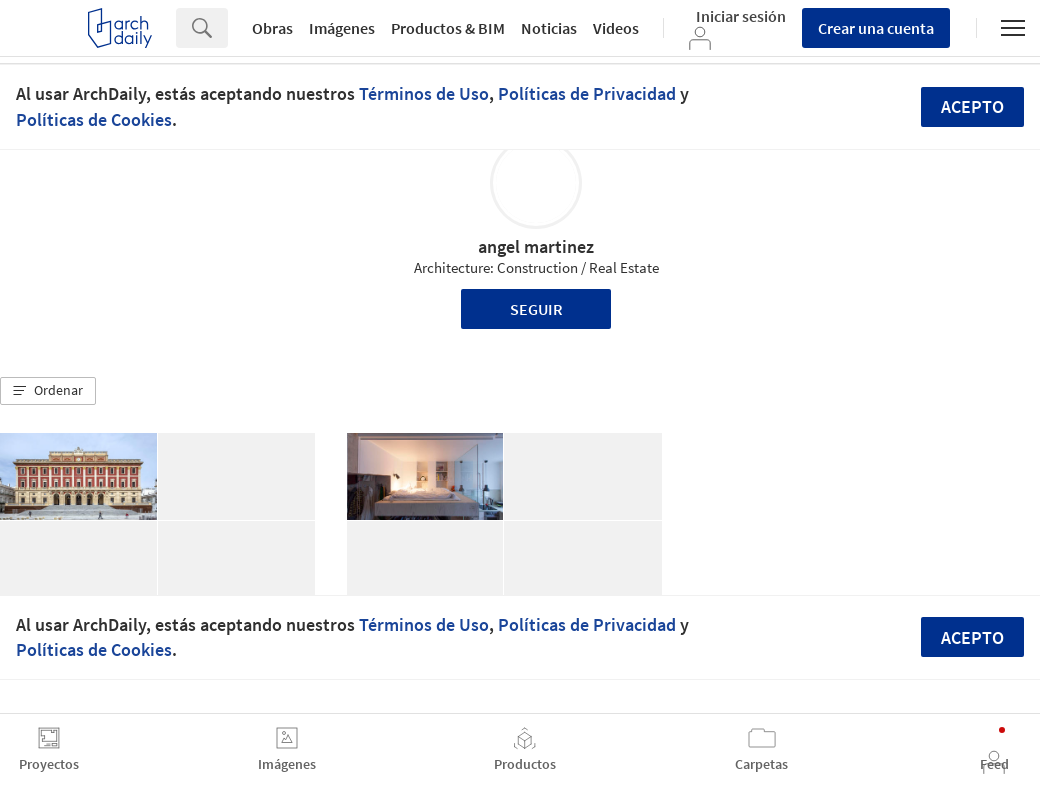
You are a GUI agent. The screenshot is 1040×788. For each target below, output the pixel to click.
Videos (616, 28)
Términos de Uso (424, 93)
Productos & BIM (448, 28)
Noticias (549, 28)
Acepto (972, 106)
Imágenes (342, 28)
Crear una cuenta (876, 28)
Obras (272, 28)
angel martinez (536, 246)
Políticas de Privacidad (587, 93)
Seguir (536, 309)
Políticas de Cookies (94, 119)
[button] (48, 391)
